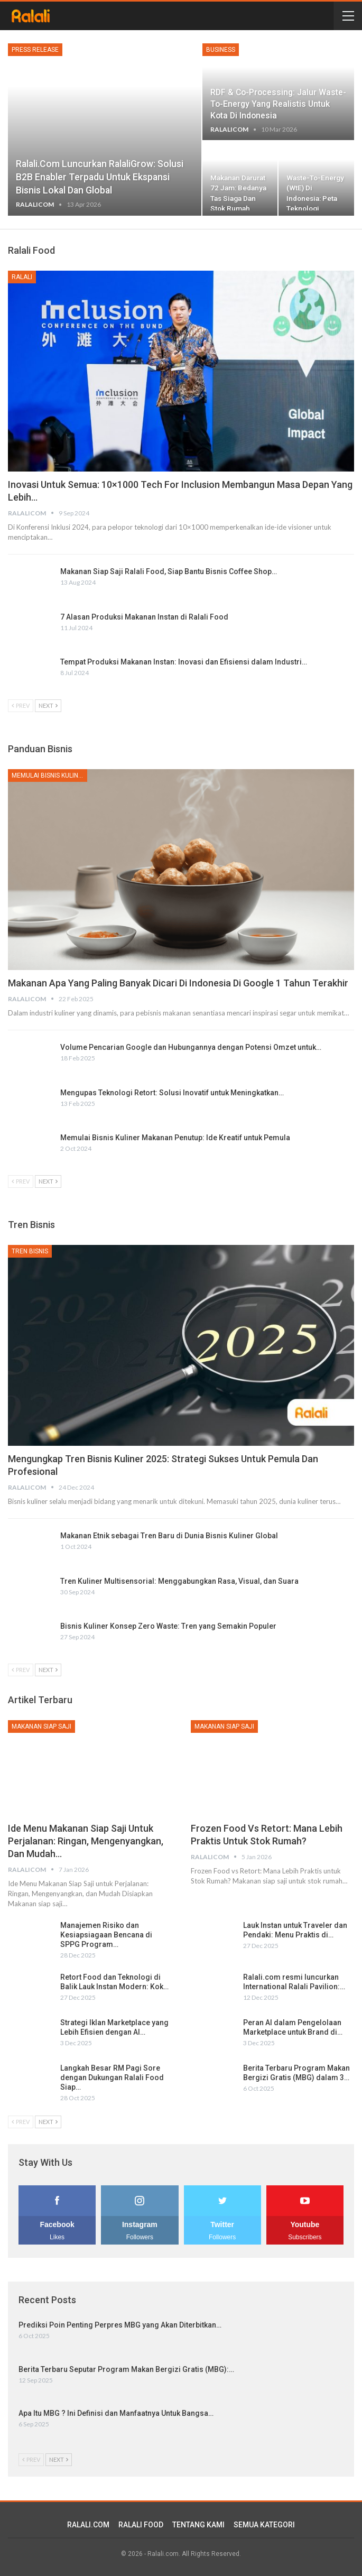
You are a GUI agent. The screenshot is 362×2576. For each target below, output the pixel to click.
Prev (21, 705)
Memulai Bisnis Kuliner (49, 775)
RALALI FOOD (140, 2524)
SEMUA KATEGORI (264, 2524)
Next (48, 705)
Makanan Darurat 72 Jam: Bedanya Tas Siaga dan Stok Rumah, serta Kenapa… (238, 197)
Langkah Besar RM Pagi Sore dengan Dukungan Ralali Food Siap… (112, 2077)
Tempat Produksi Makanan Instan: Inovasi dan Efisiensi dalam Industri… (183, 662)
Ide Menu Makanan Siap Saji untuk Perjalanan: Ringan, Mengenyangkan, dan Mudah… (85, 1841)
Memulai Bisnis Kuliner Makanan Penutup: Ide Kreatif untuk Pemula (175, 1137)
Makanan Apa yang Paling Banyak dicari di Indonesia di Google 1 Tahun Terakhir (178, 983)
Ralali (22, 277)
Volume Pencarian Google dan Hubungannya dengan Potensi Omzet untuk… (190, 1047)
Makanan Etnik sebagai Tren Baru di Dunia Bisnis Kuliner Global (169, 1535)
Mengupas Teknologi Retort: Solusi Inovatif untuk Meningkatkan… (172, 1092)
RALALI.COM (88, 2524)
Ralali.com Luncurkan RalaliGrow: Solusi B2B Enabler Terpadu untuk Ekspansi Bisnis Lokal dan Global (99, 177)
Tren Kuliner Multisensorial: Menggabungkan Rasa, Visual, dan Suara (179, 1581)
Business (220, 49)
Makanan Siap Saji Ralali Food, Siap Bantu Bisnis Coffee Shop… (168, 571)
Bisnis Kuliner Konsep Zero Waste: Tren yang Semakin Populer (168, 1626)
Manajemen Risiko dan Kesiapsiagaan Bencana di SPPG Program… (106, 1935)
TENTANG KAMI (198, 2524)
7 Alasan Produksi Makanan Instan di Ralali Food (144, 617)
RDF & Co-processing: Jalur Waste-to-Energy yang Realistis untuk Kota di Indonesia (278, 104)
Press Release (35, 49)
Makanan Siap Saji (41, 1726)
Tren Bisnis (30, 1251)
